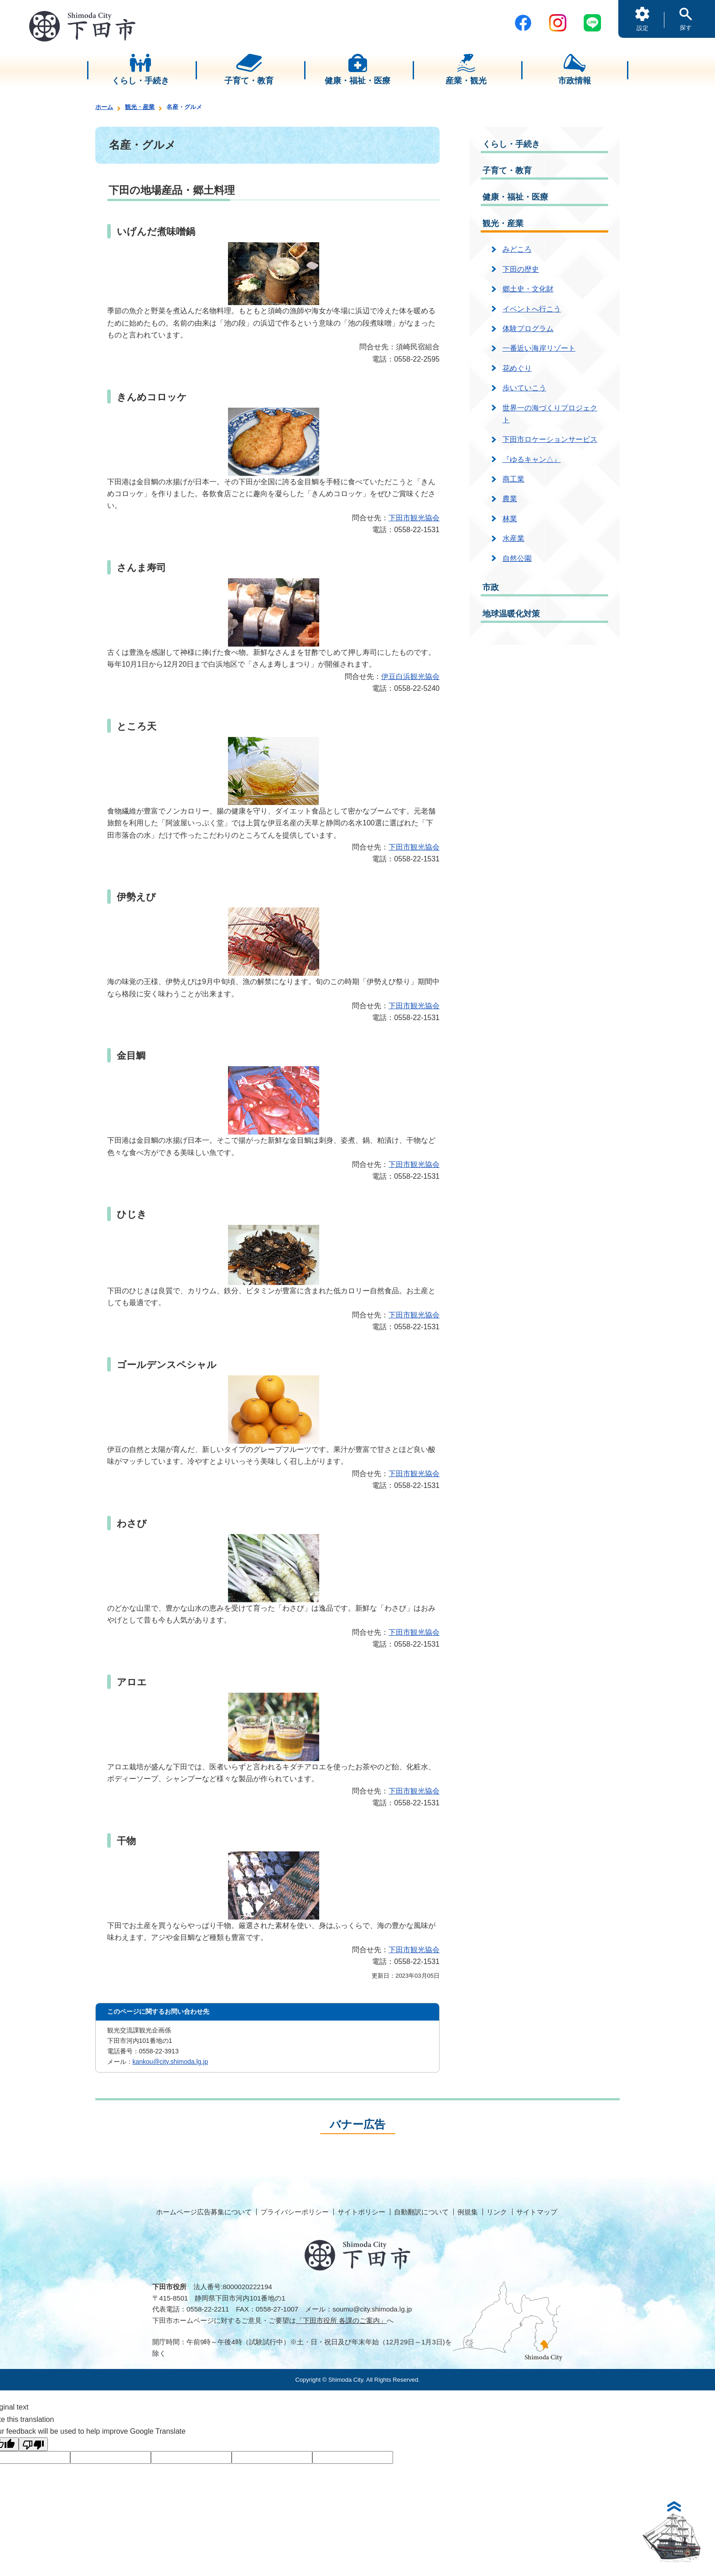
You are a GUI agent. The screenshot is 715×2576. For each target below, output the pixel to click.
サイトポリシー (361, 2212)
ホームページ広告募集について (204, 2212)
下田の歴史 (521, 269)
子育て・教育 (507, 170)
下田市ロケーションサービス (550, 439)
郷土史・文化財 (528, 289)
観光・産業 (140, 107)
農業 (510, 499)
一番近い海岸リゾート (539, 348)
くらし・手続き (511, 144)
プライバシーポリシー (294, 2212)
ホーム (104, 107)
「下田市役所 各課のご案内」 (341, 2320)
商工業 (513, 479)
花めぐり (517, 368)
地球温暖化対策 (511, 613)
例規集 (467, 2212)
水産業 (513, 538)
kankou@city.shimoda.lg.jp (170, 2061)
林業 (510, 519)
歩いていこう (524, 388)
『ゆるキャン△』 (532, 459)
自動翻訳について (421, 2212)
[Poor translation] (33, 2444)
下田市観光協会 (414, 518)
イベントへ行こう (532, 309)
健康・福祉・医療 (515, 197)
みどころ (517, 249)
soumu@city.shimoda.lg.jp (372, 2309)
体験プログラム (528, 328)
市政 (490, 587)
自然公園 (517, 558)
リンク (497, 2212)
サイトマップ (536, 2212)
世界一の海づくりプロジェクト (550, 414)
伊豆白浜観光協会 (410, 676)
